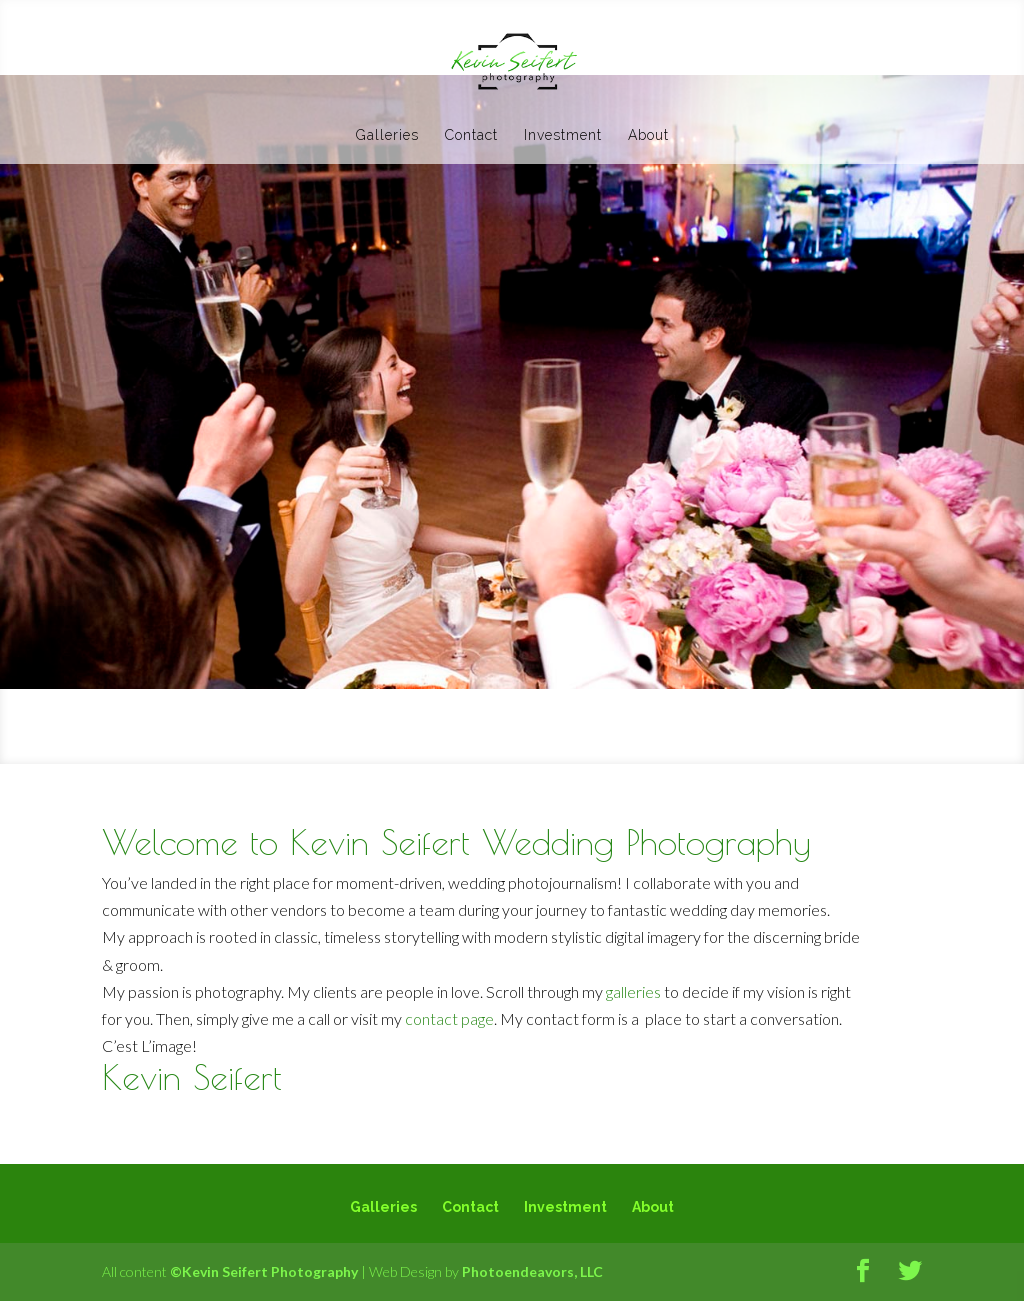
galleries (633, 991)
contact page (449, 1018)
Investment (563, 135)
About (648, 135)
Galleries (387, 135)
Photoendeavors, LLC (532, 1271)
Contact (471, 135)
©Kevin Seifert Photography (264, 1271)
